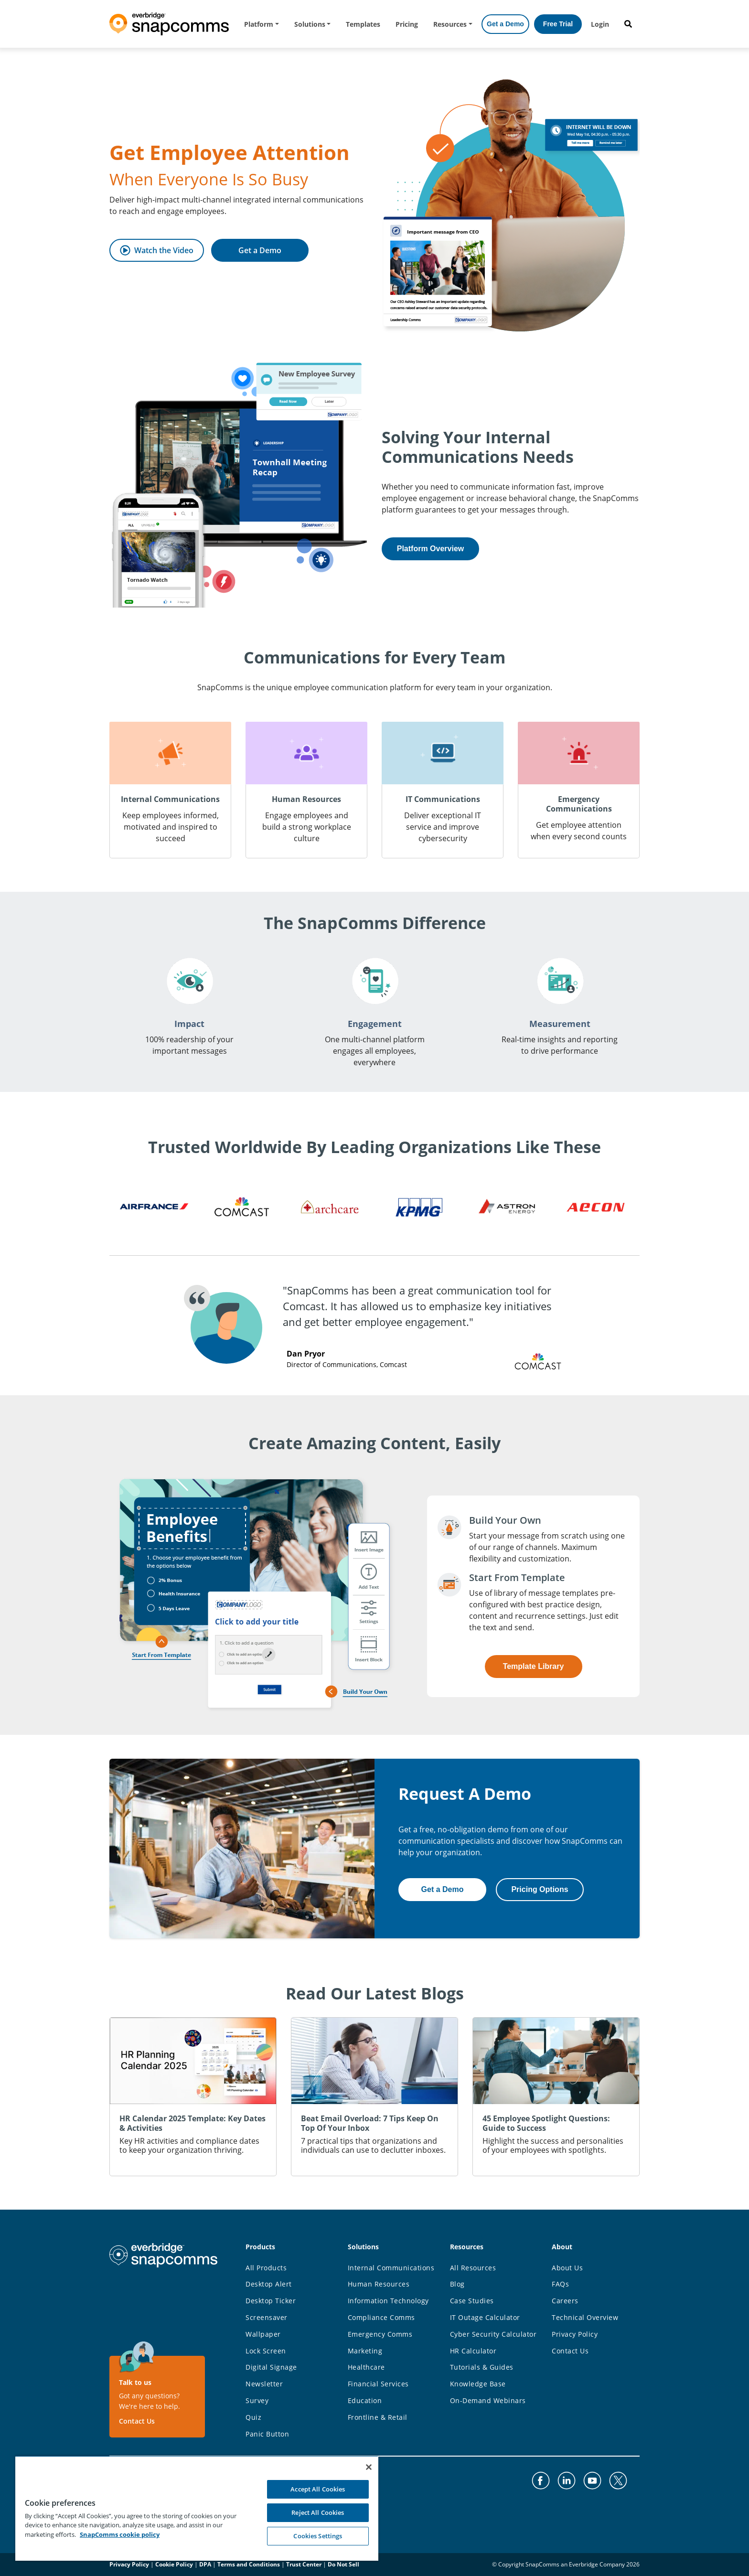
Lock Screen (266, 2350)
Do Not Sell (343, 2564)
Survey (257, 2400)
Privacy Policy (575, 2334)
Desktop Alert (269, 2283)
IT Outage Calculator (485, 2317)
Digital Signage (271, 2367)
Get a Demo (505, 24)
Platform (258, 24)
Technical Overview (585, 2317)
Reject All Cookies (317, 2512)
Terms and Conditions (248, 2564)
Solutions (309, 24)
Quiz (253, 2417)
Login (600, 24)
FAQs (560, 2283)
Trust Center (303, 2564)
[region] (196, 2508)
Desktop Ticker (271, 2300)
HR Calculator (473, 2350)
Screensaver (267, 2317)
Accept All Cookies (317, 2489)
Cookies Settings (317, 2536)
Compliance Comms (381, 2317)
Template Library (533, 1666)
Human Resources (379, 2283)
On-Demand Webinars (488, 2400)
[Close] (369, 2467)
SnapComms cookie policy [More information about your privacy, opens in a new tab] (120, 2534)
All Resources (473, 2267)
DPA (205, 2564)
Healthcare (366, 2367)
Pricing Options (539, 1889)
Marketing (365, 2350)
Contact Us (137, 2421)
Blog (457, 2283)
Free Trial (558, 24)
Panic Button (267, 2433)
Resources (450, 24)
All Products (266, 2267)
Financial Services (378, 2383)
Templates (363, 24)
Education (365, 2400)
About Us (567, 2267)
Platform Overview (430, 549)
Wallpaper (263, 2334)
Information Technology (388, 2300)
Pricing (407, 24)
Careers (565, 2300)
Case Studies (472, 2300)
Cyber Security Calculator (493, 2334)
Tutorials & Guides (482, 2367)
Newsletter (264, 2383)
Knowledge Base (478, 2383)
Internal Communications (391, 2267)
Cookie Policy (174, 2564)
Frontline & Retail (377, 2417)
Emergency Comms (380, 2334)
